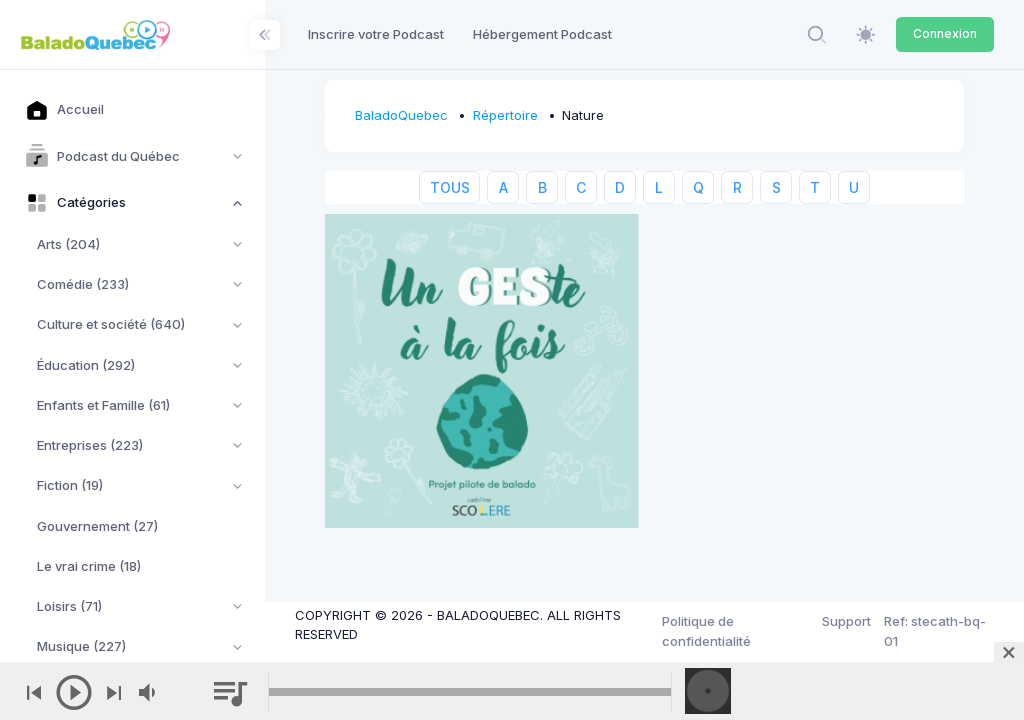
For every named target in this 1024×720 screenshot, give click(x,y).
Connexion (945, 33)
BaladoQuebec (401, 115)
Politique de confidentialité (706, 631)
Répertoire (505, 115)
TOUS (450, 187)
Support (846, 621)
